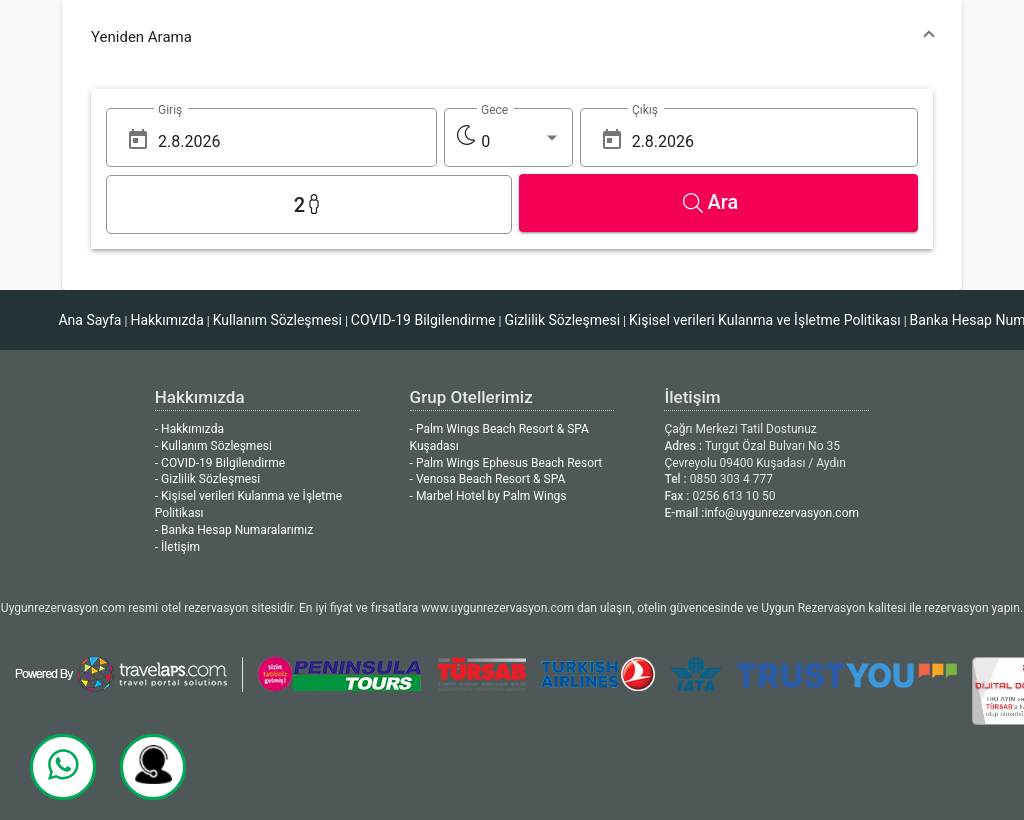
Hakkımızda (166, 320)
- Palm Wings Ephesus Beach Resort (506, 463)
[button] (512, 37)
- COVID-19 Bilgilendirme (220, 463)
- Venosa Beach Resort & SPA (488, 479)
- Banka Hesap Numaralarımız (234, 530)
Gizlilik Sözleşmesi (562, 320)
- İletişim (177, 547)
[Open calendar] (138, 139)
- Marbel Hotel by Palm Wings (488, 496)
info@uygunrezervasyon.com (781, 513)
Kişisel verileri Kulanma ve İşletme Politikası (765, 320)
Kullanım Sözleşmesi (277, 320)
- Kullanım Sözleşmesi (213, 446)
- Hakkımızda (189, 429)
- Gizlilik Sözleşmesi (207, 479)
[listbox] (520, 142)
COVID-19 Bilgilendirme (423, 320)
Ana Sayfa (89, 320)
